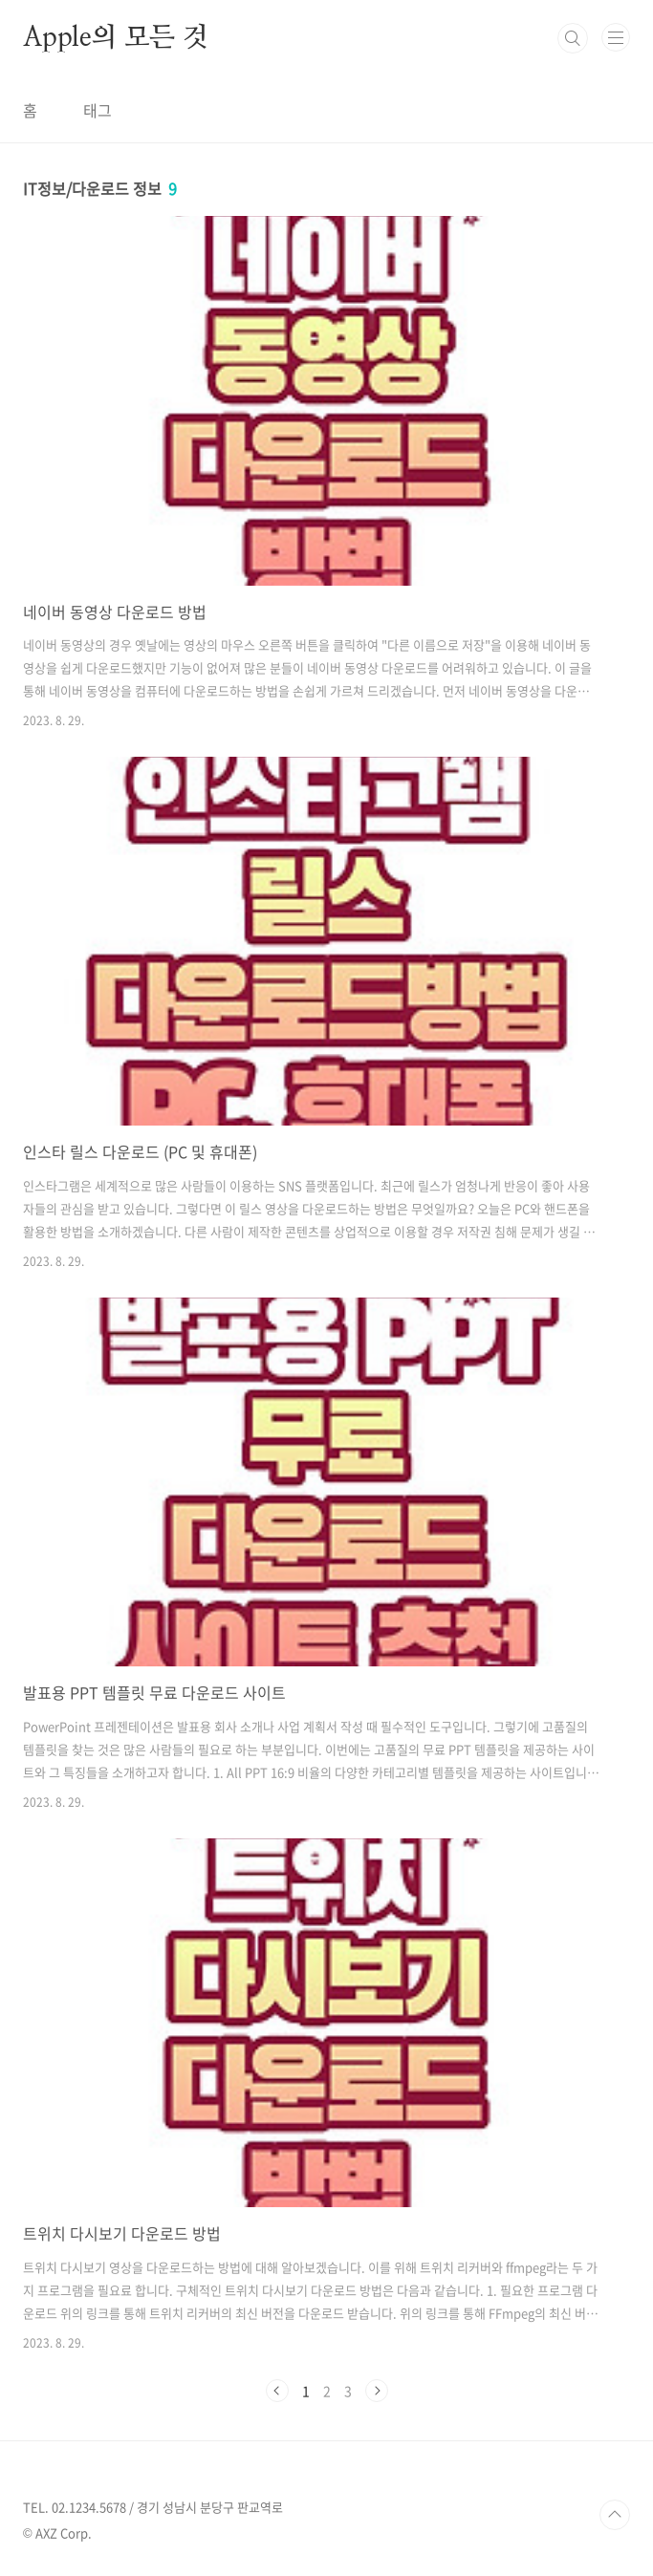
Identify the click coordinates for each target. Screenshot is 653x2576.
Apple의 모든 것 (115, 38)
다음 (376, 2390)
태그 (97, 109)
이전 (277, 2390)
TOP (614, 2515)
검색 (572, 38)
